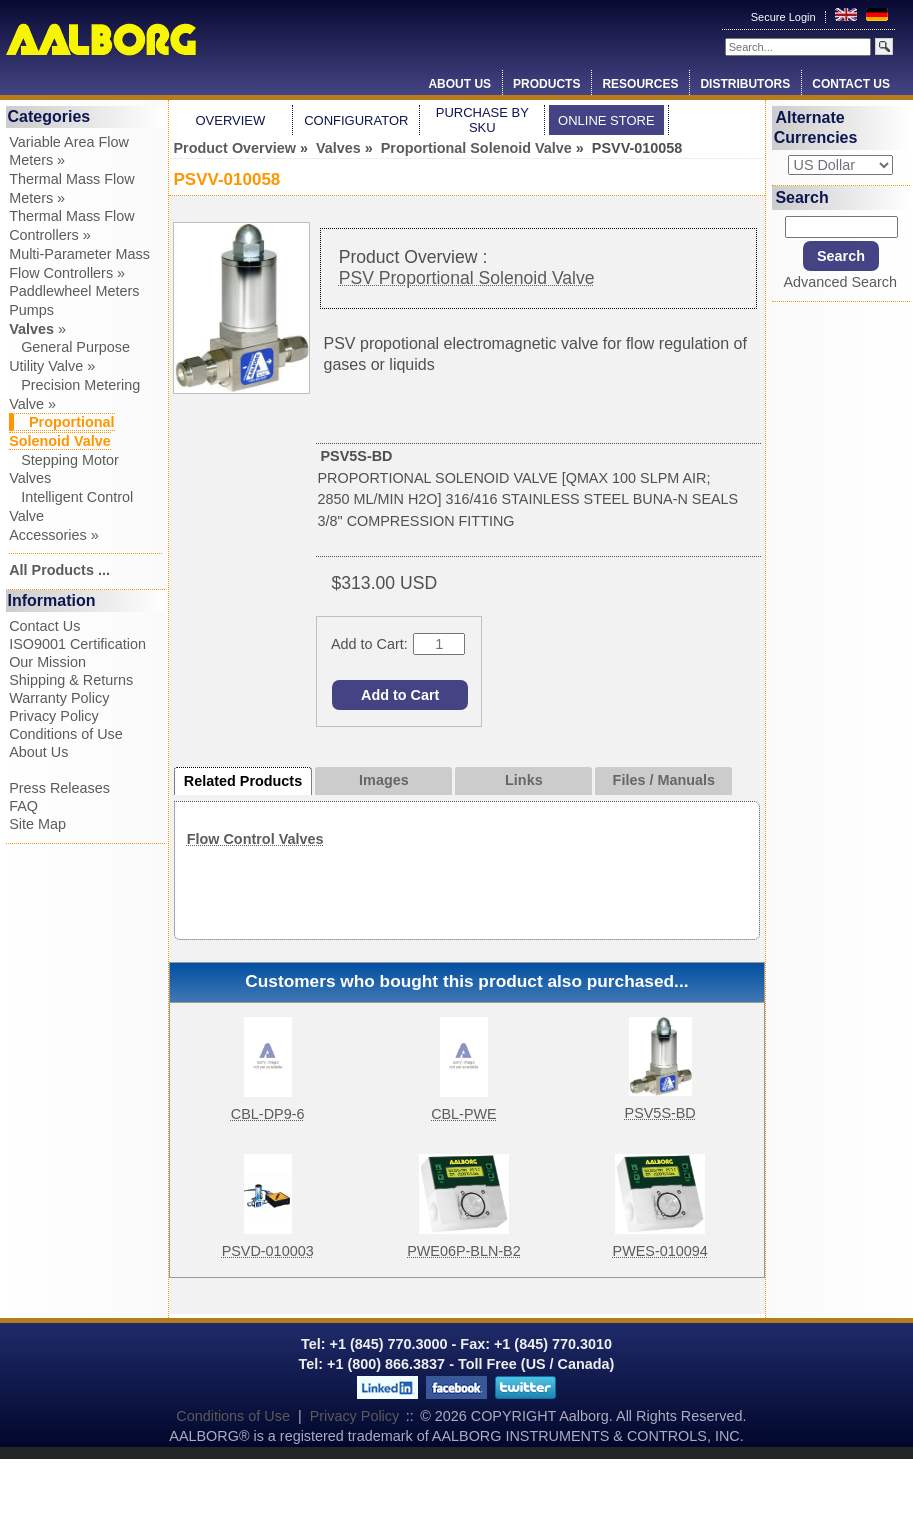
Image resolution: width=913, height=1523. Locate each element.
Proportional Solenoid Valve (476, 148)
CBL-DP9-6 (268, 1114)
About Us (459, 84)
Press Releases (59, 788)
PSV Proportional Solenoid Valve (467, 278)
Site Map (37, 824)
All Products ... (59, 570)
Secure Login (785, 17)
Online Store (606, 120)
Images (384, 780)
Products (546, 84)
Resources (640, 84)
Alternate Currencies (816, 127)
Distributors (745, 84)
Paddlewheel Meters (74, 291)
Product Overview (235, 148)
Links (524, 780)
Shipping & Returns (71, 680)
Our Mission (47, 662)
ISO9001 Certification (77, 644)
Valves (338, 148)
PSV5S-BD (660, 1113)
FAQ (23, 806)
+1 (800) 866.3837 (386, 1364)
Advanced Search (840, 282)
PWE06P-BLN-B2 (464, 1251)
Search (801, 197)
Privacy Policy (54, 716)
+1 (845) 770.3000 (387, 1344)
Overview (230, 120)
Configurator (356, 120)
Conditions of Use (66, 734)
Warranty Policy (59, 698)
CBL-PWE (464, 1114)
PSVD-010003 (268, 1251)
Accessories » (54, 535)
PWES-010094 (660, 1251)
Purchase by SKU (482, 120)
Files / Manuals (664, 780)
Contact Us (851, 84)
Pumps (31, 310)
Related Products (243, 781)
